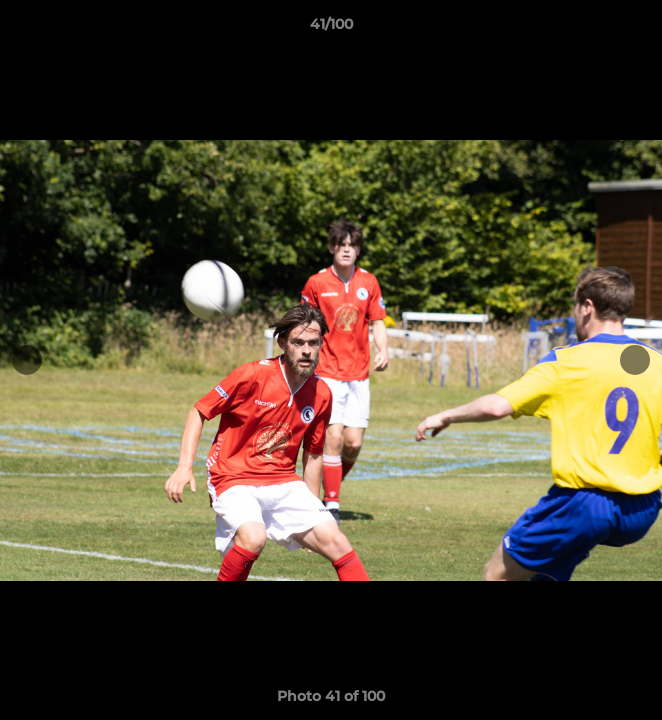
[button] (638, 29)
